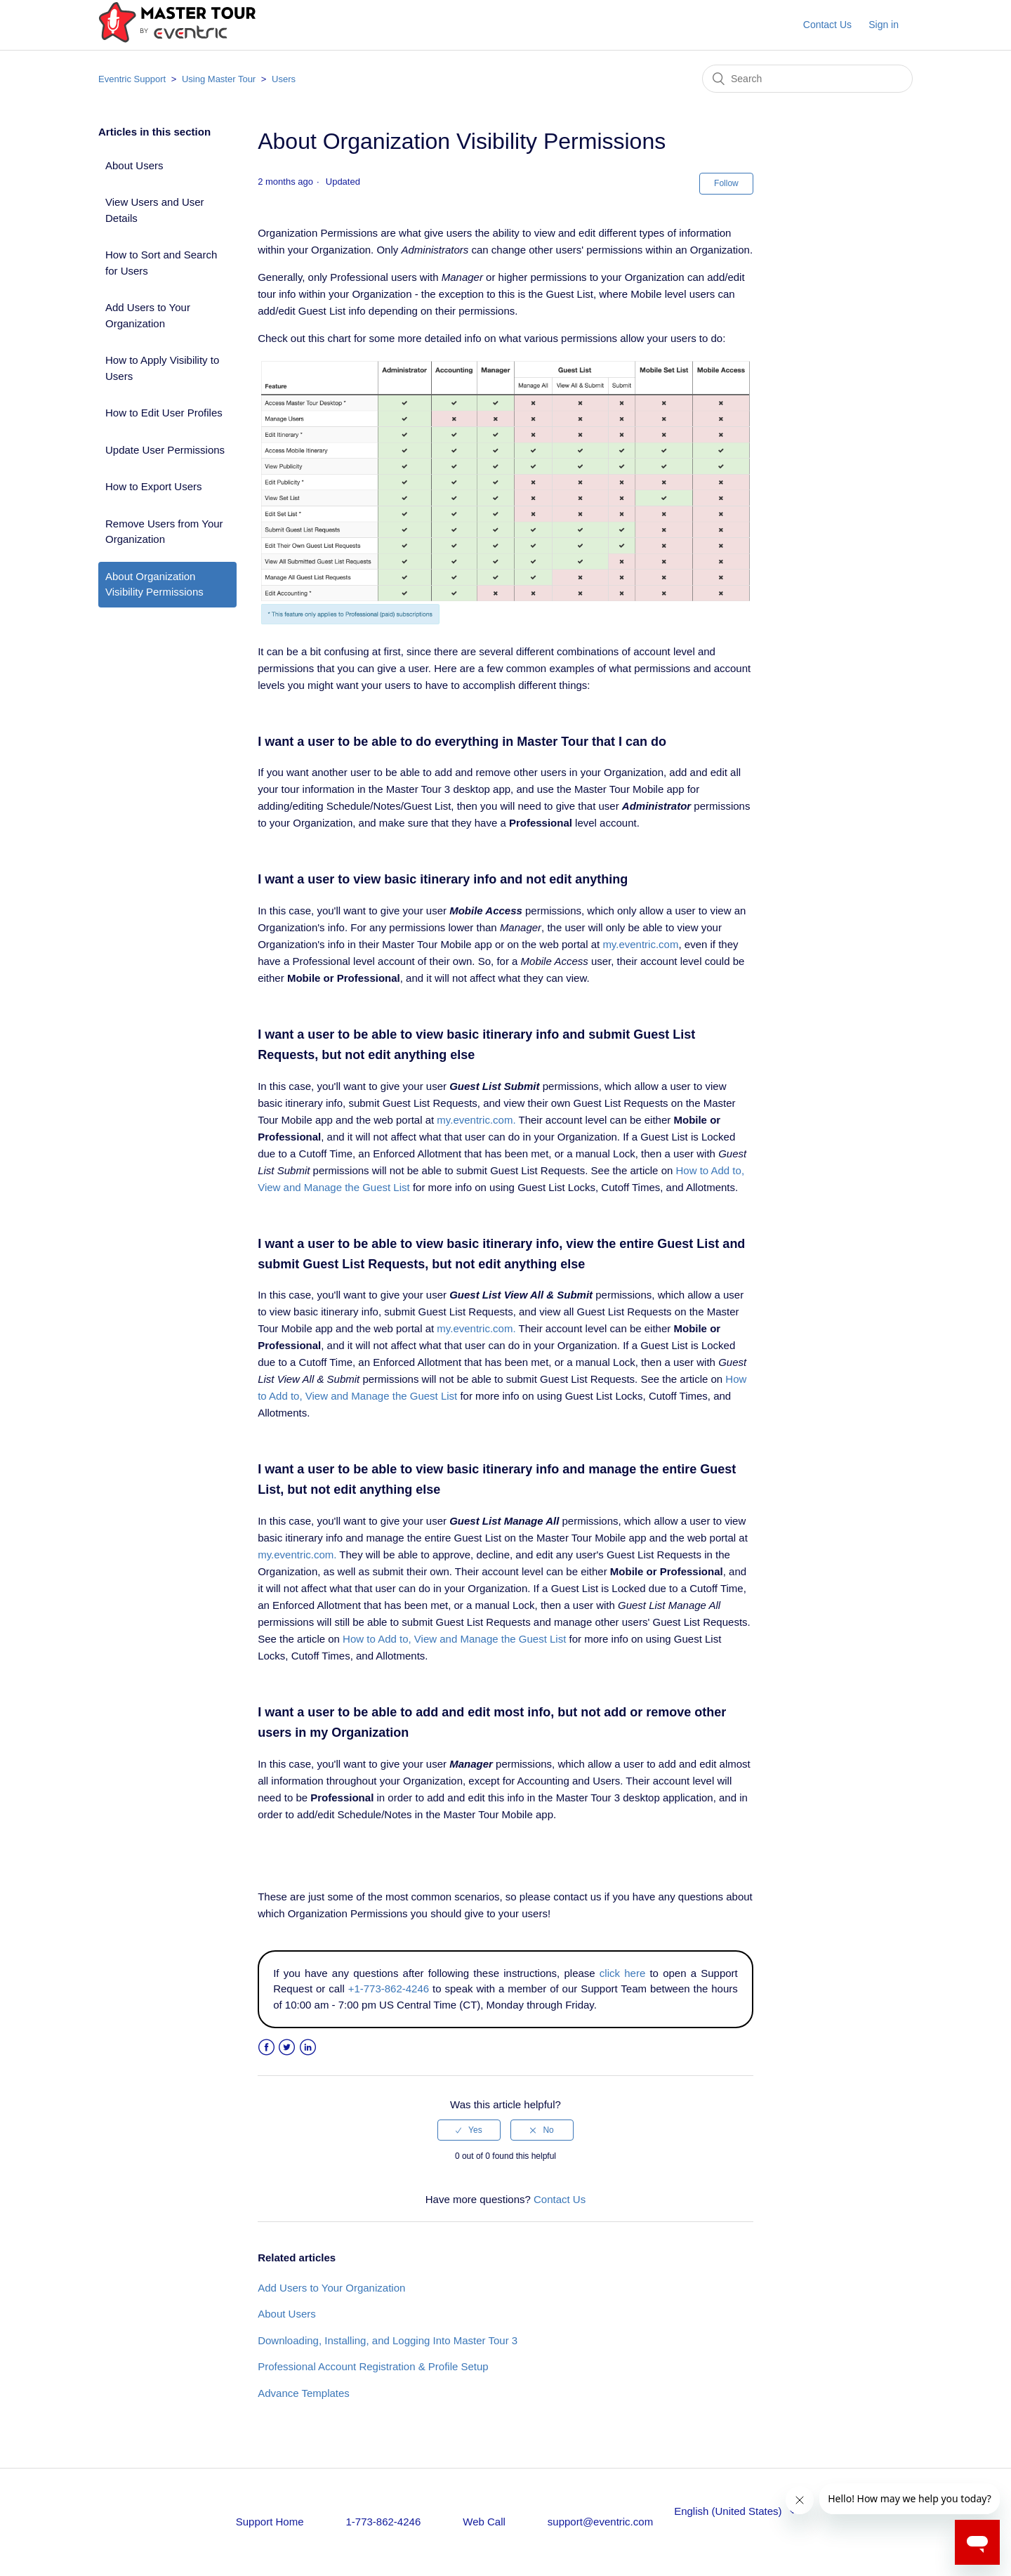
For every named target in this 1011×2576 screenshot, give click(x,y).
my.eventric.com (640, 944)
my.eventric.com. (476, 1120)
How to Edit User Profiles (164, 413)
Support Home (270, 2522)
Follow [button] (726, 183)
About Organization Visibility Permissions (154, 584)
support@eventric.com (600, 2522)
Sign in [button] (883, 24)
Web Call (484, 2522)
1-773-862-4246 (383, 2522)
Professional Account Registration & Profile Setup (373, 2366)
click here (622, 1973)
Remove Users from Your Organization (164, 532)
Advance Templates (304, 2393)
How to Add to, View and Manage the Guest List (454, 1639)
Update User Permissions (165, 450)
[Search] (807, 79)
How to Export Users (153, 486)
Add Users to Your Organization (147, 315)
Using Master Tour (219, 79)
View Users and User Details (154, 210)
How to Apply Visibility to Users (162, 368)
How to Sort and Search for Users (161, 263)
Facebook (266, 2047)
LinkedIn (308, 2047)
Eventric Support (132, 79)
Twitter (287, 2047)
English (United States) (729, 2511)
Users (284, 79)
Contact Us (827, 24)
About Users (134, 165)
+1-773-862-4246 (389, 1989)
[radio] (469, 2130)
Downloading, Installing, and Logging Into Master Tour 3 (387, 2340)
